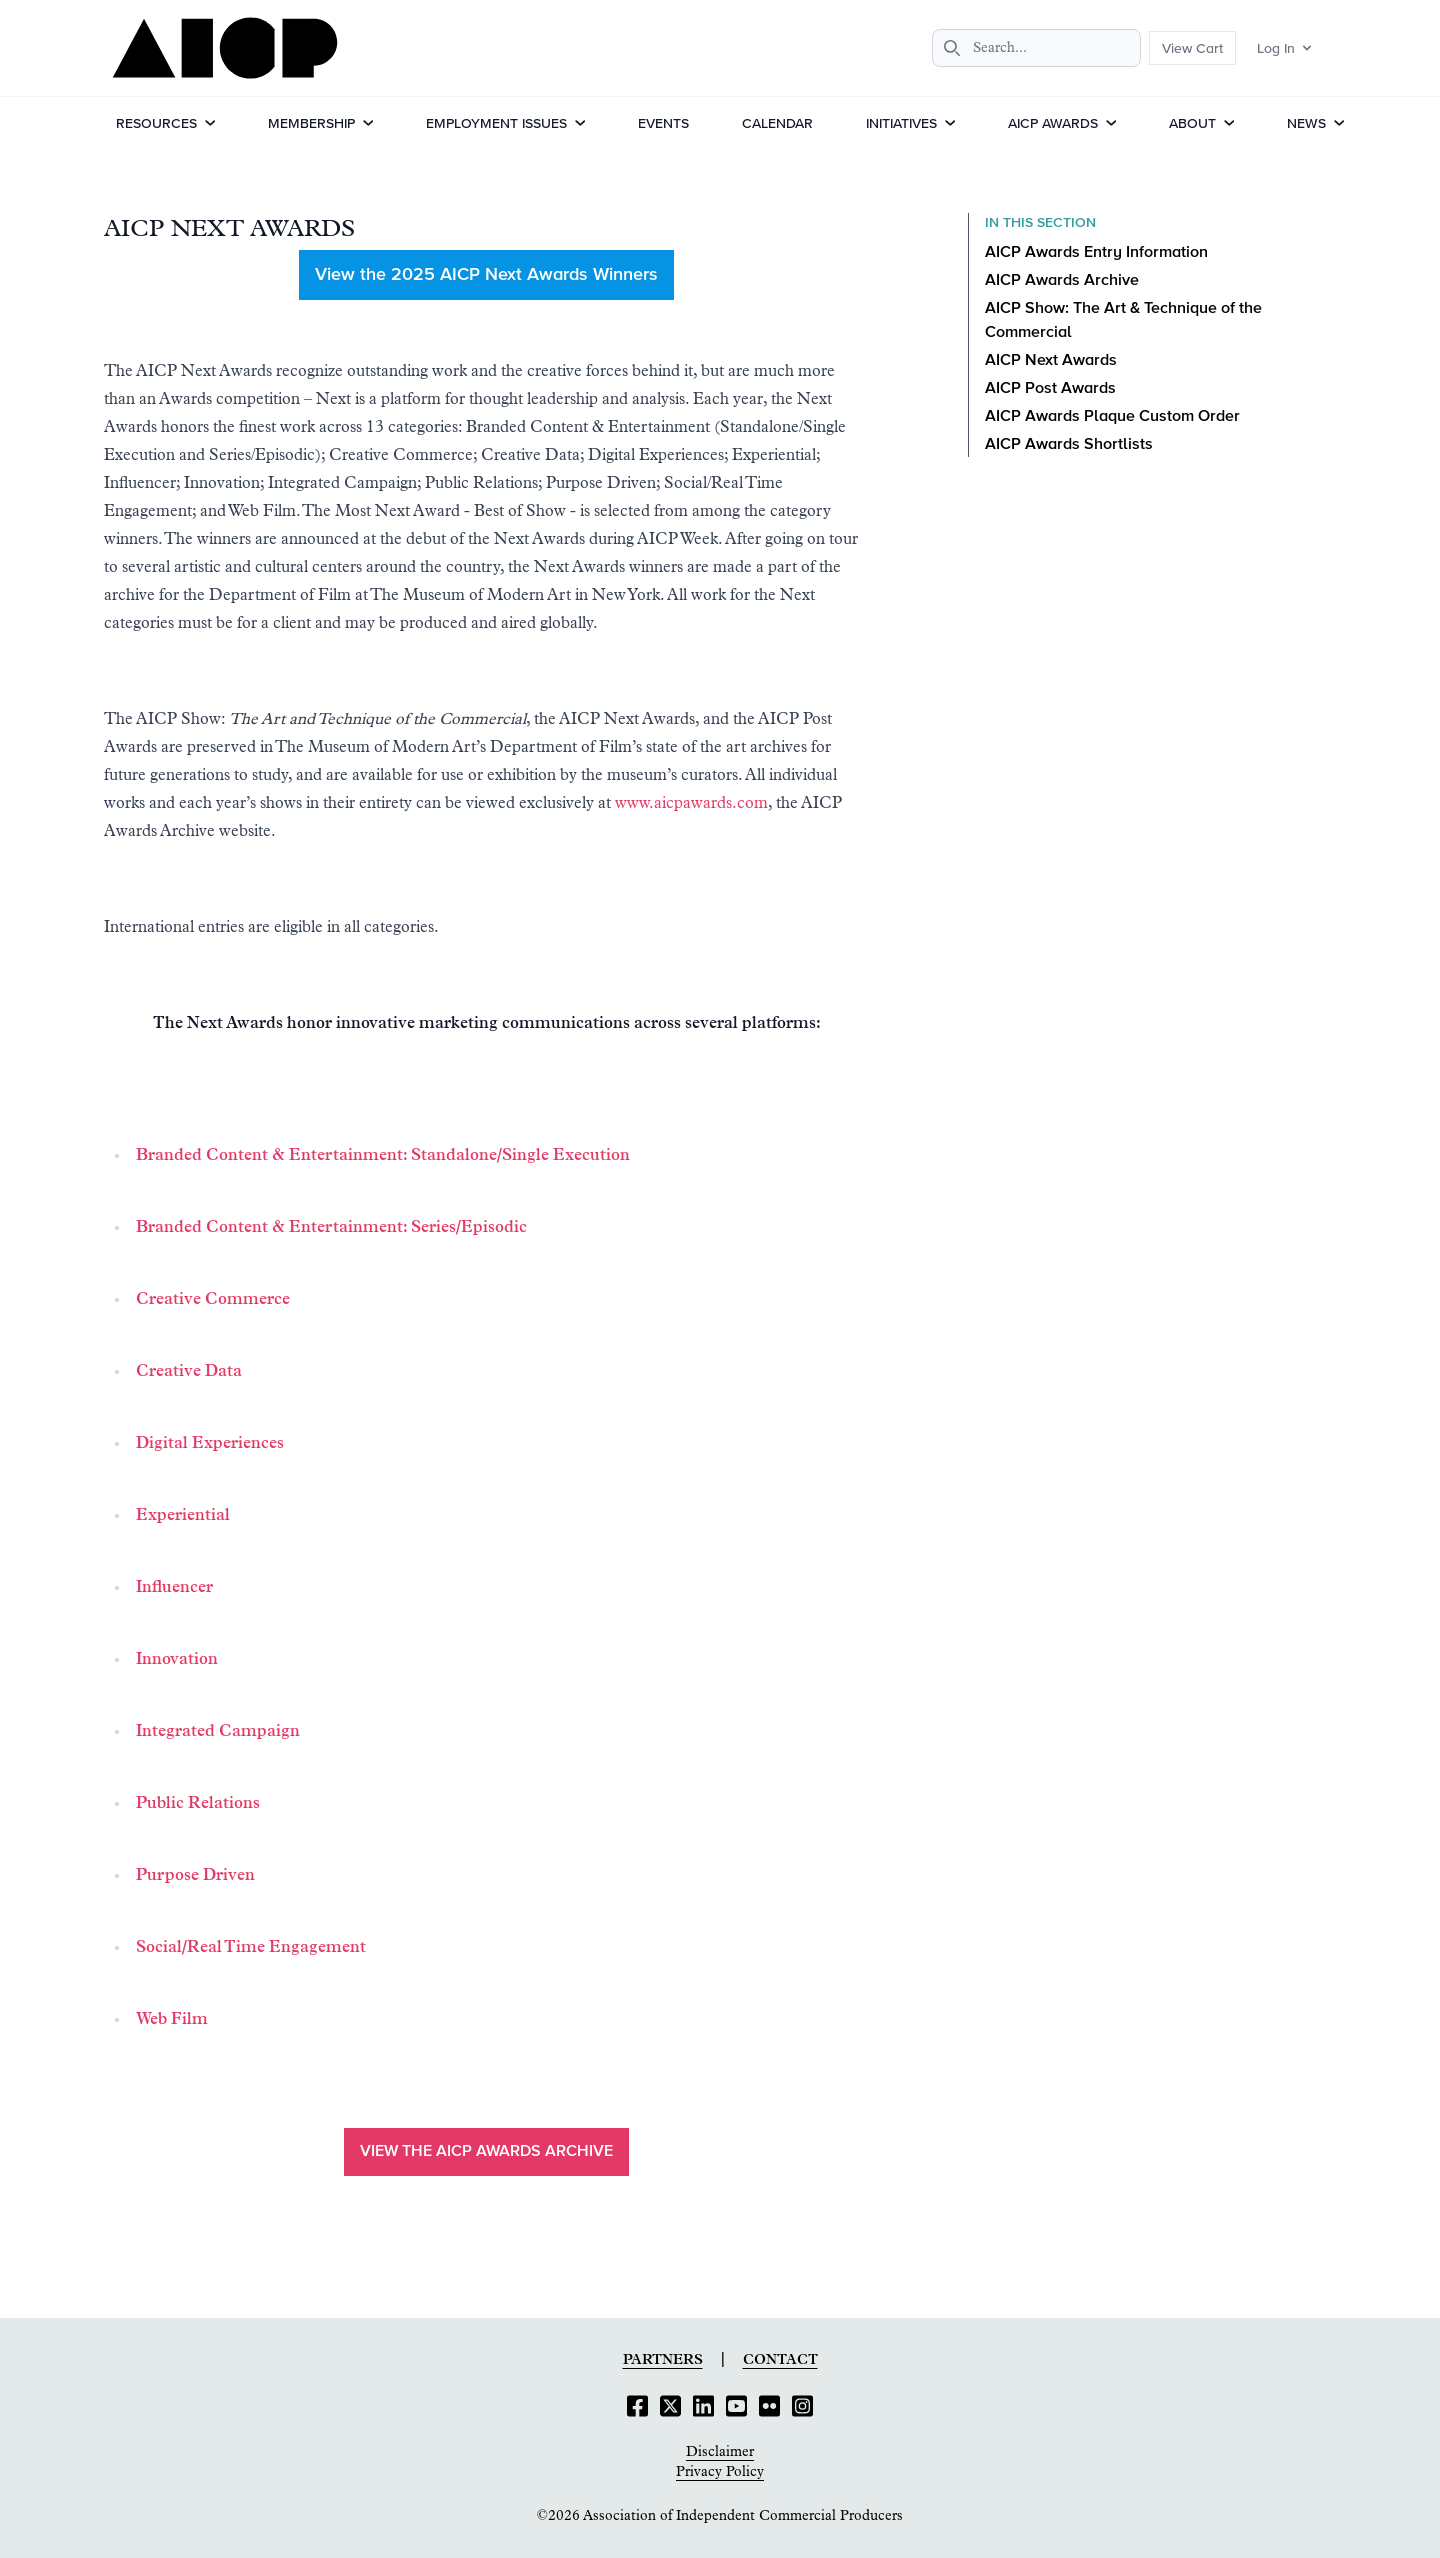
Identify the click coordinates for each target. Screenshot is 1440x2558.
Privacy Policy (720, 2472)
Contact (780, 2360)
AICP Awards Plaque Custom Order (1112, 417)
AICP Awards (1053, 123)
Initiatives (901, 123)
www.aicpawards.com (691, 803)
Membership (311, 123)
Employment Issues (496, 123)
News (1306, 123)
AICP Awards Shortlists (1069, 445)
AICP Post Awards (1050, 389)
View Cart (1192, 48)
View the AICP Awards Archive (486, 2152)
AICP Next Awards (1051, 361)
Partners (663, 2360)
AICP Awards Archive (1062, 281)
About (1192, 123)
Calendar (777, 123)
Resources (156, 123)
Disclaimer (720, 2452)
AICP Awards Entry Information (1096, 253)
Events (663, 123)
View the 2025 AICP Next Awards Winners (486, 275)
